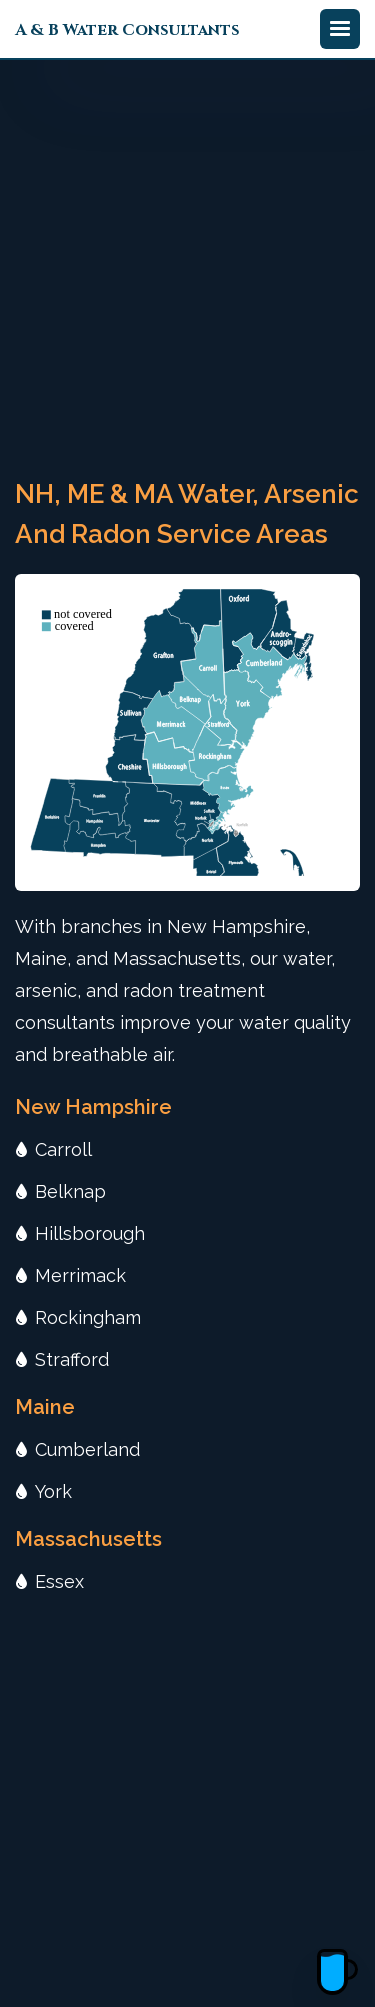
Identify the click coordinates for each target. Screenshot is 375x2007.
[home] (127, 29)
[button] (340, 29)
